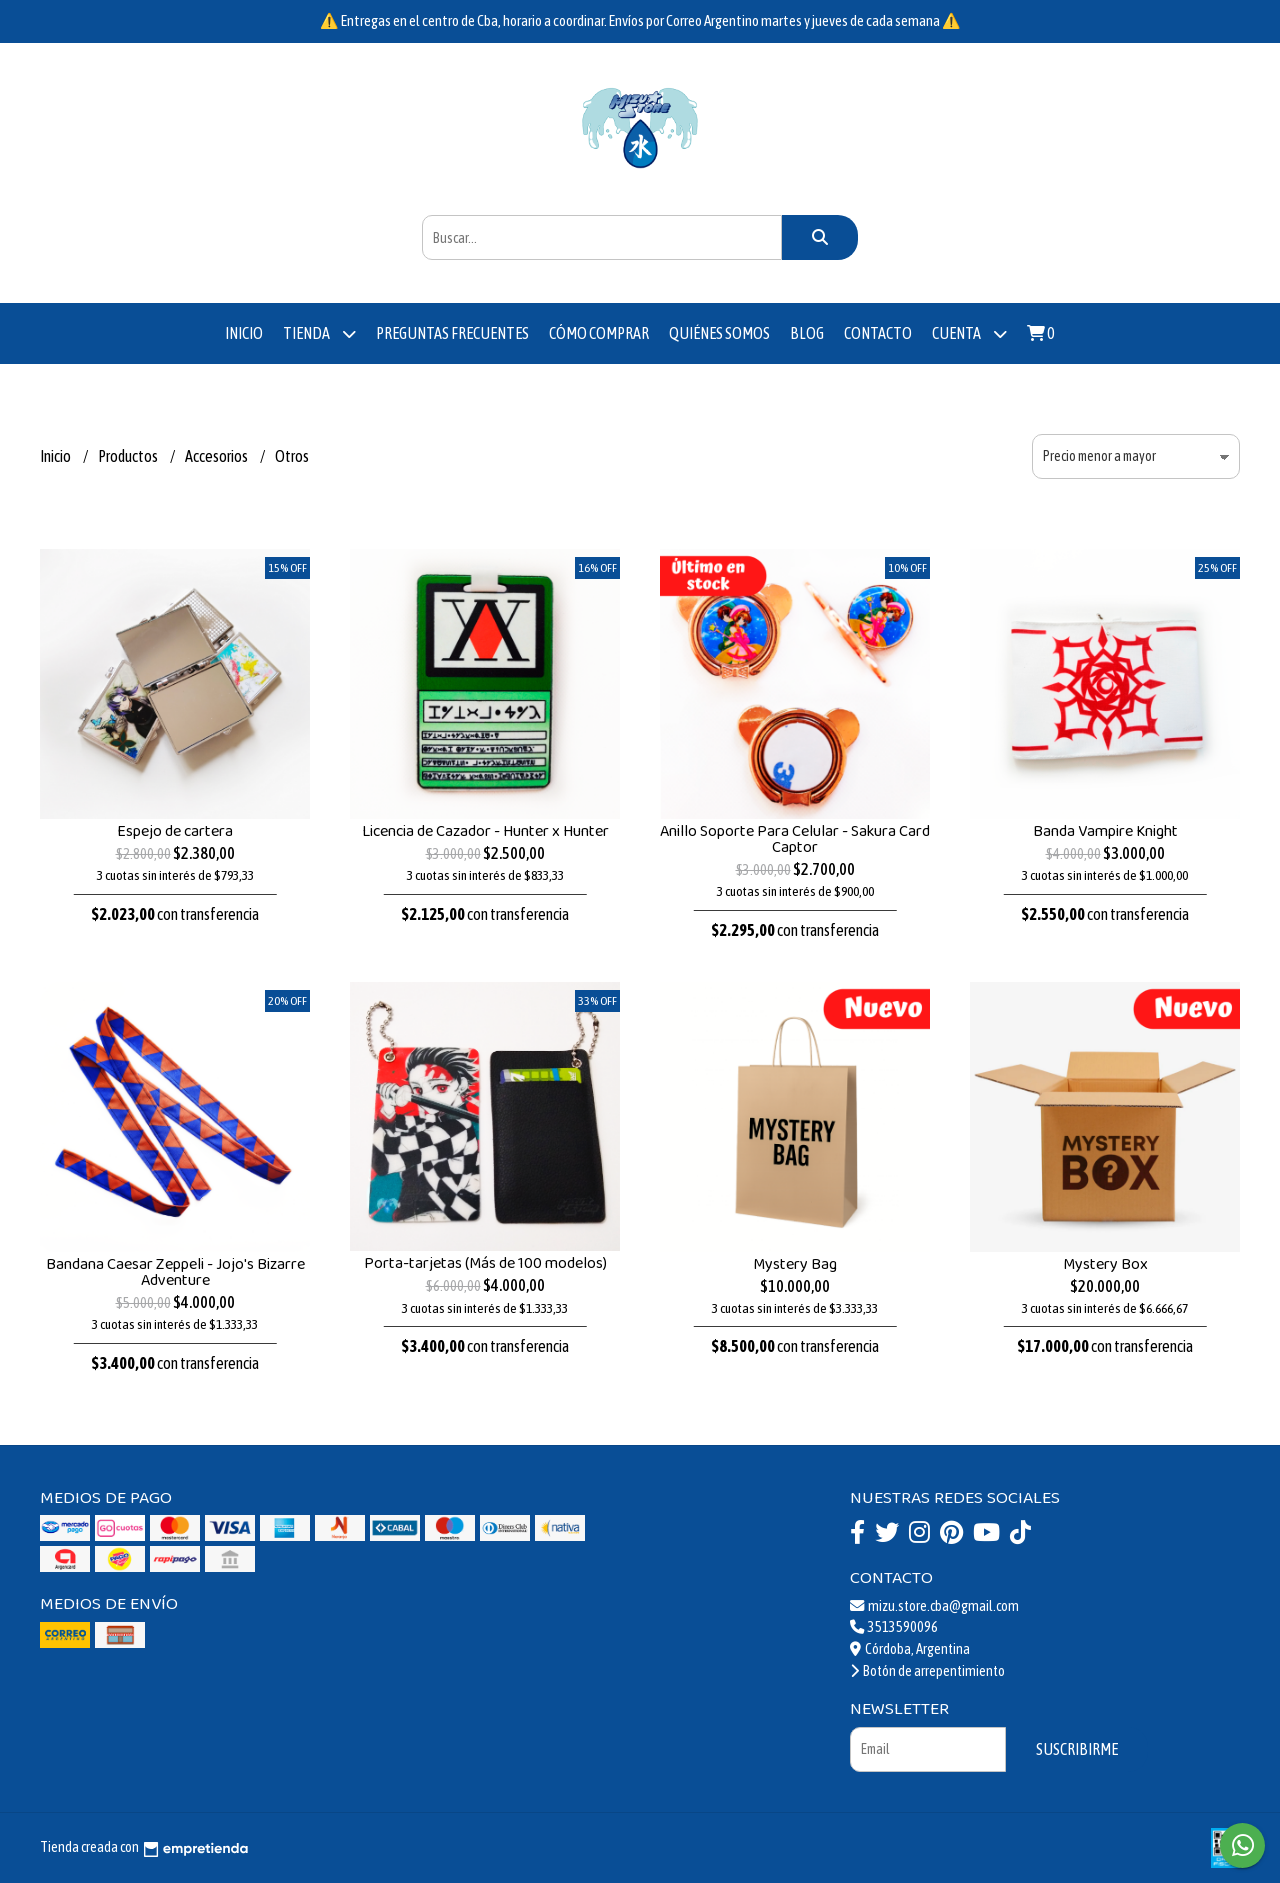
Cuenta (969, 333)
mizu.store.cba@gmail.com (934, 1606)
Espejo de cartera (175, 831)
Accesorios (217, 456)
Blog (807, 333)
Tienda (319, 333)
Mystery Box (1105, 1264)
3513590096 (894, 1627)
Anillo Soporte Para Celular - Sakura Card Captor (795, 839)
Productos (129, 456)
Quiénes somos (719, 333)
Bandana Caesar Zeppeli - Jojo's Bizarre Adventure (175, 1272)
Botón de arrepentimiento (927, 1671)
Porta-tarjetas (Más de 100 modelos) (485, 1263)
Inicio (244, 333)
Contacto (878, 333)
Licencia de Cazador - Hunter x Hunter (485, 831)
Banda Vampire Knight (1105, 831)
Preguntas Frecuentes (452, 333)
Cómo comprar (599, 333)
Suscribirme (1077, 1749)
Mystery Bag (795, 1264)
